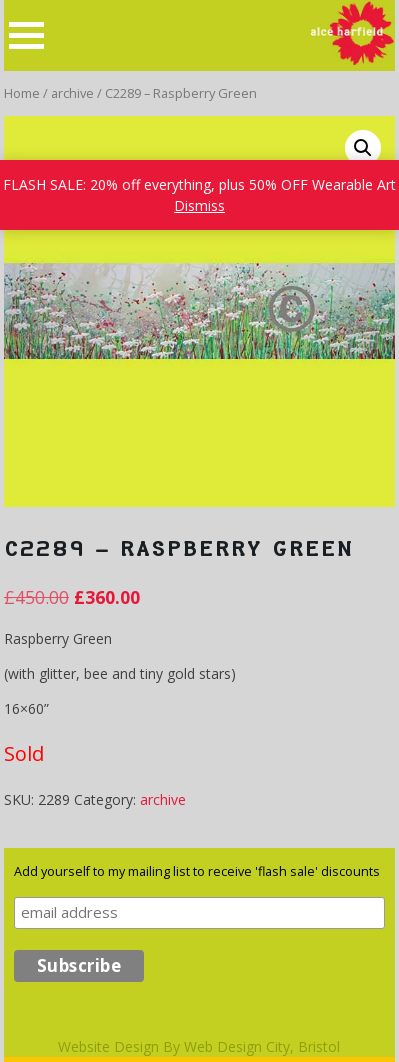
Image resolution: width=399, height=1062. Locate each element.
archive (72, 93)
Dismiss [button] (199, 205)
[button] (363, 148)
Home (22, 93)
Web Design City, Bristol (262, 1046)
